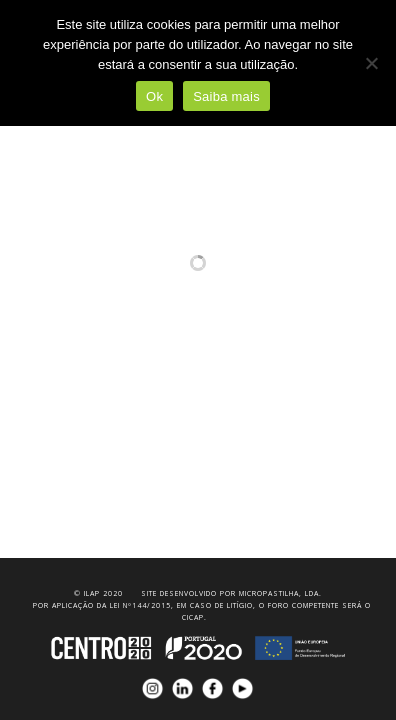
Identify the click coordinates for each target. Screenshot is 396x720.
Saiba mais (226, 96)
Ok (154, 96)
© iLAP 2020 (98, 593)
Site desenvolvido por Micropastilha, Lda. (231, 593)
